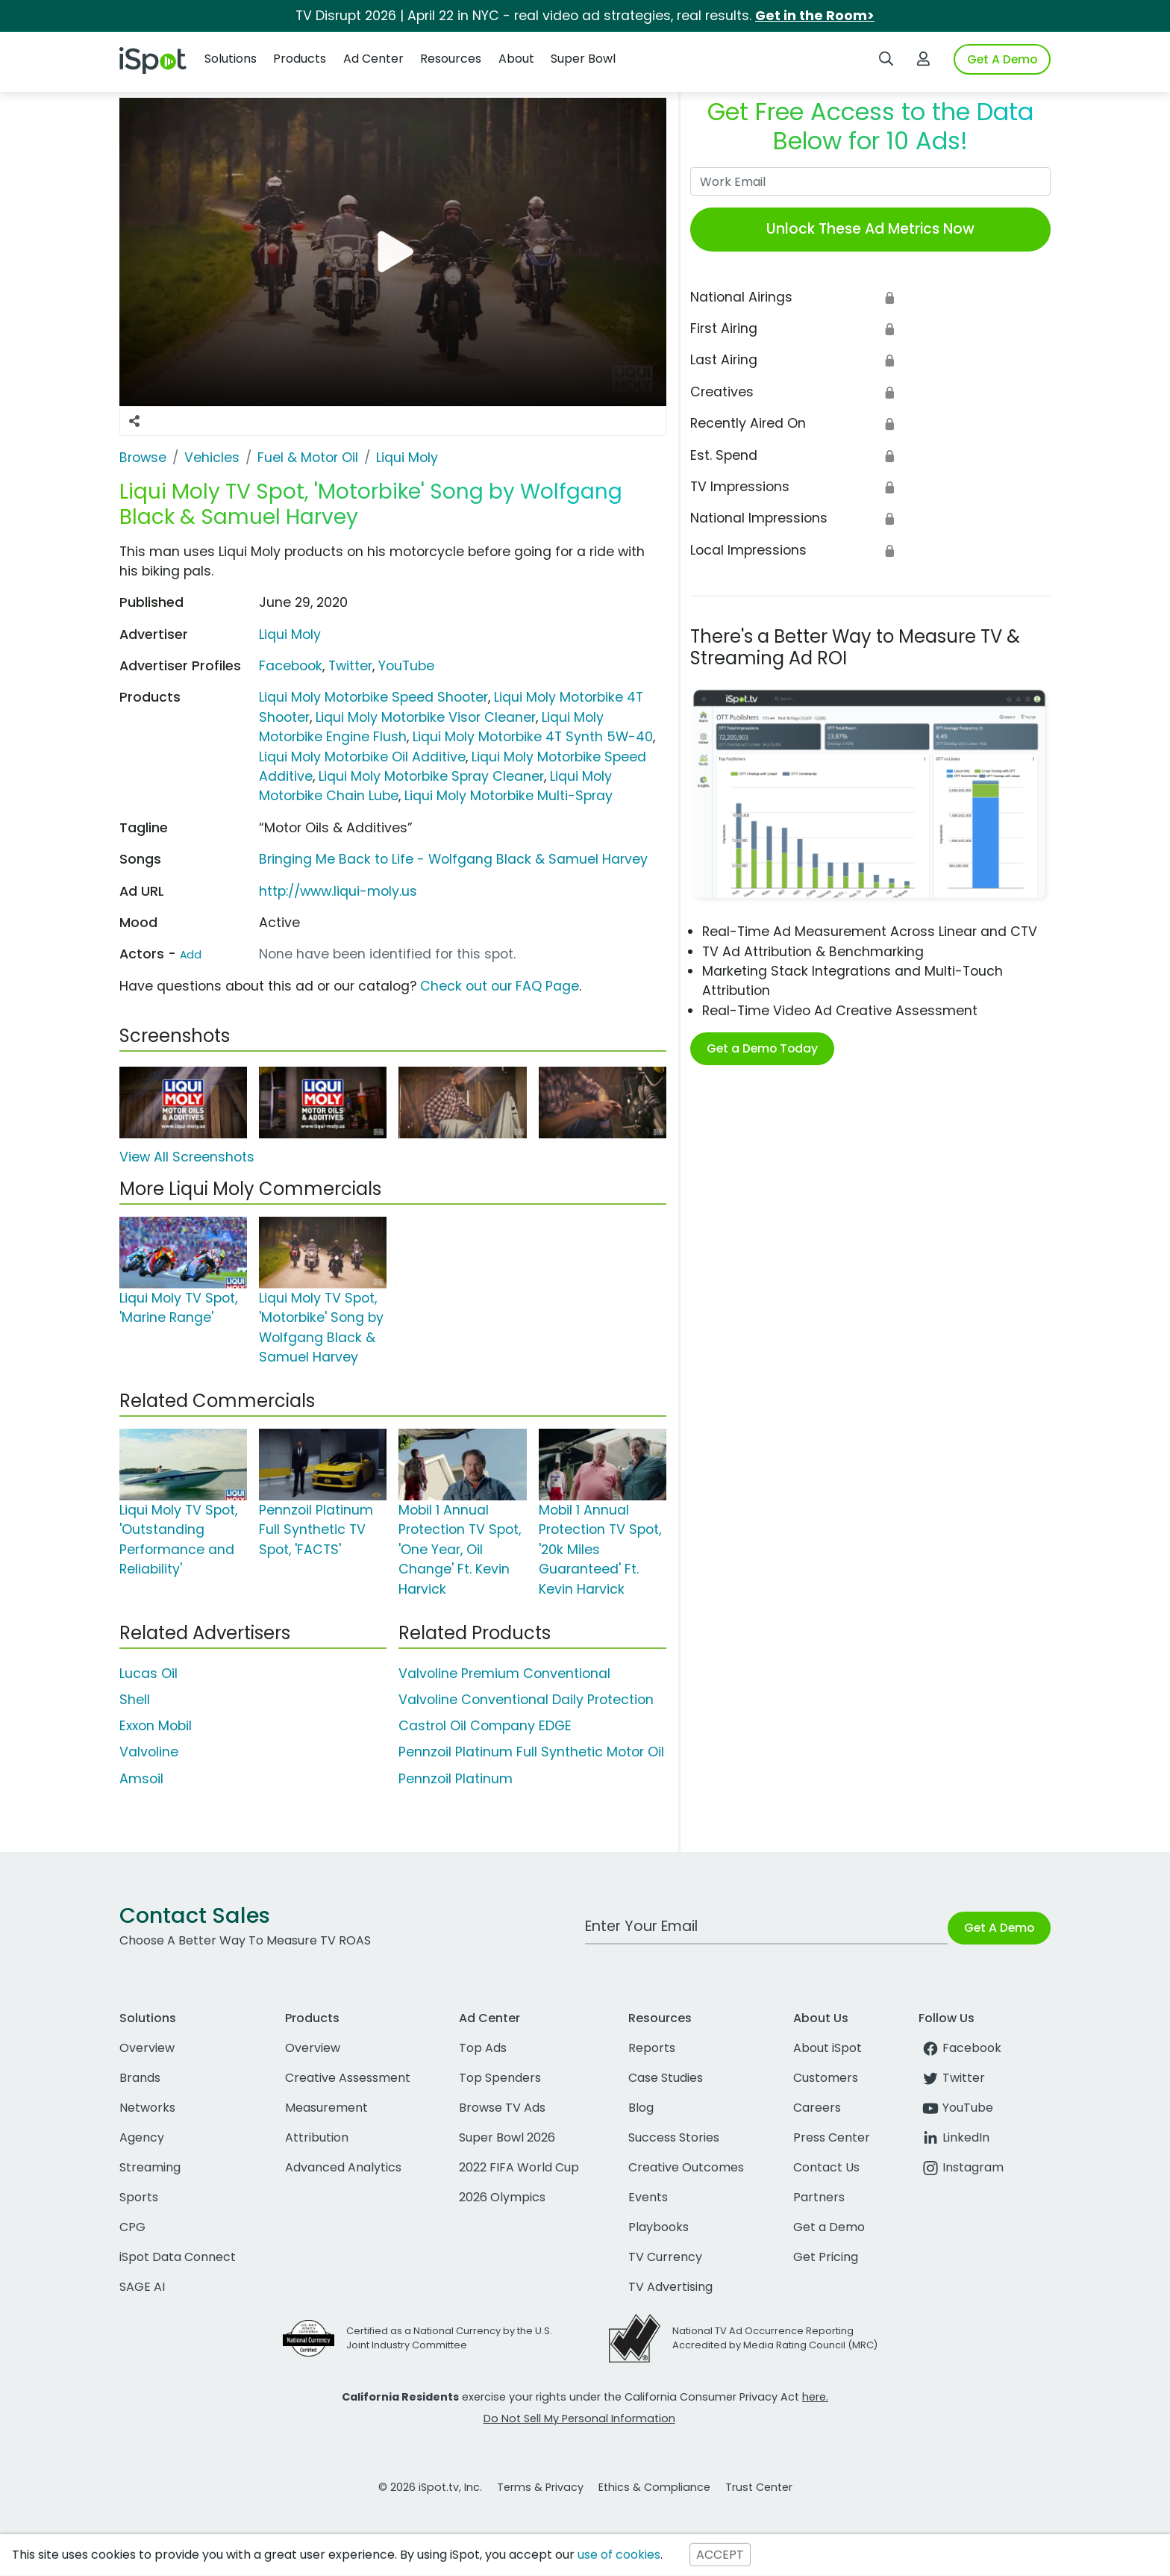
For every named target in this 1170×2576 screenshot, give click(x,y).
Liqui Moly (290, 634)
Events (648, 2197)
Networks (147, 2107)
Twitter (350, 666)
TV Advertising (670, 2286)
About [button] (516, 58)
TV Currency (665, 2256)
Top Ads (483, 2047)
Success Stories (673, 2137)
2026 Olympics (502, 2197)
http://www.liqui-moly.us (338, 891)
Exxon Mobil (155, 1726)
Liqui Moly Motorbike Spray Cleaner (431, 776)
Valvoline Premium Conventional (504, 1673)
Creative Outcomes (686, 2167)
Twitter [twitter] (952, 2077)
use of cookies (619, 2554)
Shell (134, 1700)
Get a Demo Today (762, 1048)
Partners (819, 2197)
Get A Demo (1002, 59)
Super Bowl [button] (583, 58)
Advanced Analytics (343, 2167)
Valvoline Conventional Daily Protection (526, 1700)
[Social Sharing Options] (134, 421)
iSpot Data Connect (177, 2256)
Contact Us (826, 2167)
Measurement (326, 2107)
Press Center (831, 2137)
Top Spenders (500, 2077)
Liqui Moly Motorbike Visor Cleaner (426, 717)
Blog (641, 2107)
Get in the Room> (815, 16)
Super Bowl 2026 (507, 2137)
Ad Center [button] (373, 58)
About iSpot (827, 2047)
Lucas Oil (148, 1673)
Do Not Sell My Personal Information (579, 2418)
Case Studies (665, 2077)
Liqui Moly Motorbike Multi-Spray (508, 796)
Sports (138, 2197)
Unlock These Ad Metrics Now (870, 229)
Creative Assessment (347, 2077)
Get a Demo (829, 2227)
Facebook (290, 666)
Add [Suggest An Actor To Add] (190, 954)
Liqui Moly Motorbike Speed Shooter (373, 697)
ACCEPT (720, 2554)
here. (815, 2396)
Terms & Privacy (540, 2487)
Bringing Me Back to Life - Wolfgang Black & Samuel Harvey (453, 859)
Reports (651, 2047)
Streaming (150, 2167)
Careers (817, 2107)
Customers (825, 2077)
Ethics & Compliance (654, 2487)
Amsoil (141, 1779)
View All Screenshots (186, 1157)
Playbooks (658, 2227)
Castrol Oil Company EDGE (485, 1726)
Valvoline (148, 1752)
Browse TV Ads (502, 2107)
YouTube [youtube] (956, 2107)
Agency (141, 2137)
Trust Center (758, 2487)
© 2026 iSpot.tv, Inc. (430, 2487)
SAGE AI (142, 2286)
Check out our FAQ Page (499, 986)
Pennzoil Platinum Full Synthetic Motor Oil (531, 1752)
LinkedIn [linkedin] (954, 2137)
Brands (139, 2077)
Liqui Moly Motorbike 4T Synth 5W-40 (533, 737)
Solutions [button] (230, 58)
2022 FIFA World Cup (519, 2167)
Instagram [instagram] (961, 2167)
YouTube (406, 666)
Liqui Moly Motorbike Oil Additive (362, 757)
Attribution (316, 2137)
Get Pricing (825, 2256)
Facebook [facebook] (960, 2047)
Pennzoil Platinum (455, 1779)
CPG (132, 2227)
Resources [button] (450, 58)
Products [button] (299, 58)
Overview (147, 2047)
